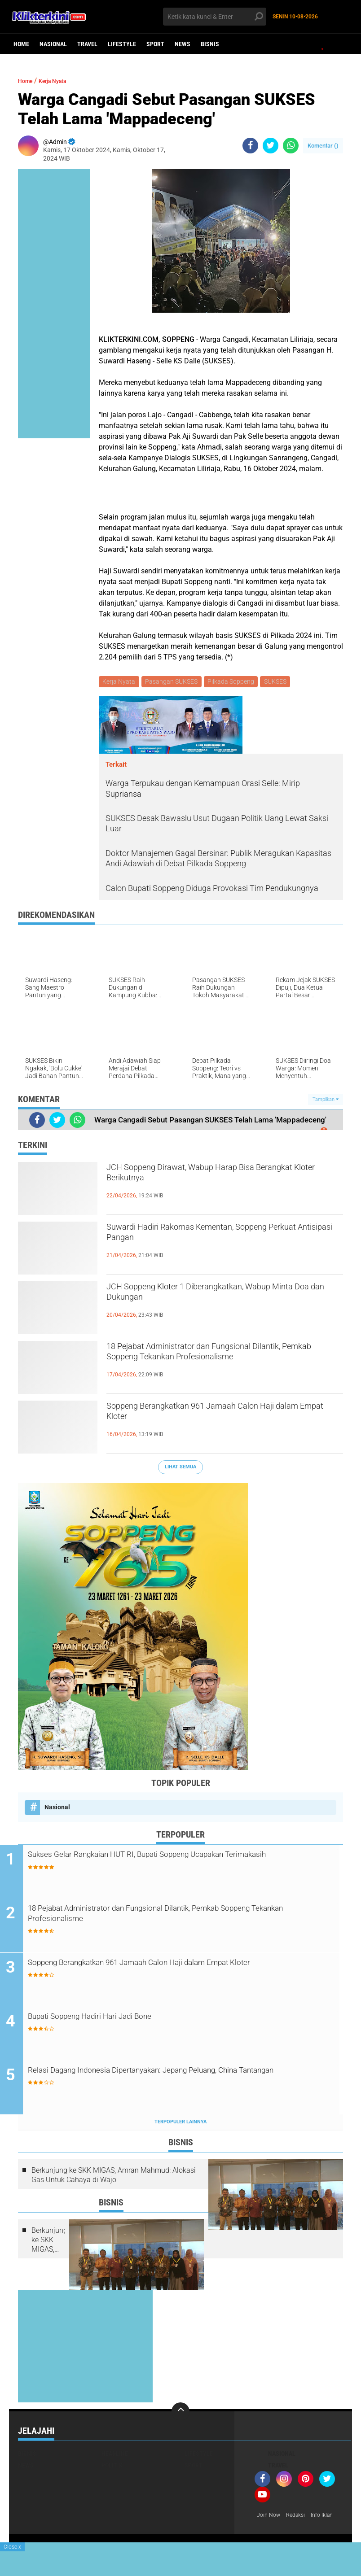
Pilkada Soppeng (234, 682)
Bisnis (210, 44)
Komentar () (323, 145)
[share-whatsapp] (291, 145)
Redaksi (300, 2518)
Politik (112, 2468)
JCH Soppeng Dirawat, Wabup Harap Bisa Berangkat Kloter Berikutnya (211, 1178)
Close (12, 2547)
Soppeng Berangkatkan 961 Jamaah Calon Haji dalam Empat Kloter (213, 1416)
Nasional (53, 44)
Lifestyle (122, 44)
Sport (155, 44)
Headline (114, 2456)
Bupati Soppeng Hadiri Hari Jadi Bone (129, 2019)
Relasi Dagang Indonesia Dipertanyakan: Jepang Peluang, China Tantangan (185, 2080)
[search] (214, 17)
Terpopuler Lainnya (180, 2125)
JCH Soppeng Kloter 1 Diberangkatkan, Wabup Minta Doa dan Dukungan (222, 1297)
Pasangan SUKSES (173, 682)
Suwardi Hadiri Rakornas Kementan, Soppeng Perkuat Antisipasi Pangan (221, 1237)
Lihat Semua (180, 1468)
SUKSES (280, 682)
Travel (87, 44)
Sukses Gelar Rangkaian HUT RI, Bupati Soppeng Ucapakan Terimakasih (176, 1863)
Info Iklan (270, 2530)
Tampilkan (326, 1101)
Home (21, 44)
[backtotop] (180, 2414)
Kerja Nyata (62, 80)
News (182, 44)
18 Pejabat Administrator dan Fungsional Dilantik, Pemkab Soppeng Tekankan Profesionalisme (209, 1365)
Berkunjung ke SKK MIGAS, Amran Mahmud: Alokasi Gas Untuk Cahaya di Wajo (113, 2178)
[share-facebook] (250, 145)
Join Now (270, 2518)
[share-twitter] (270, 145)
